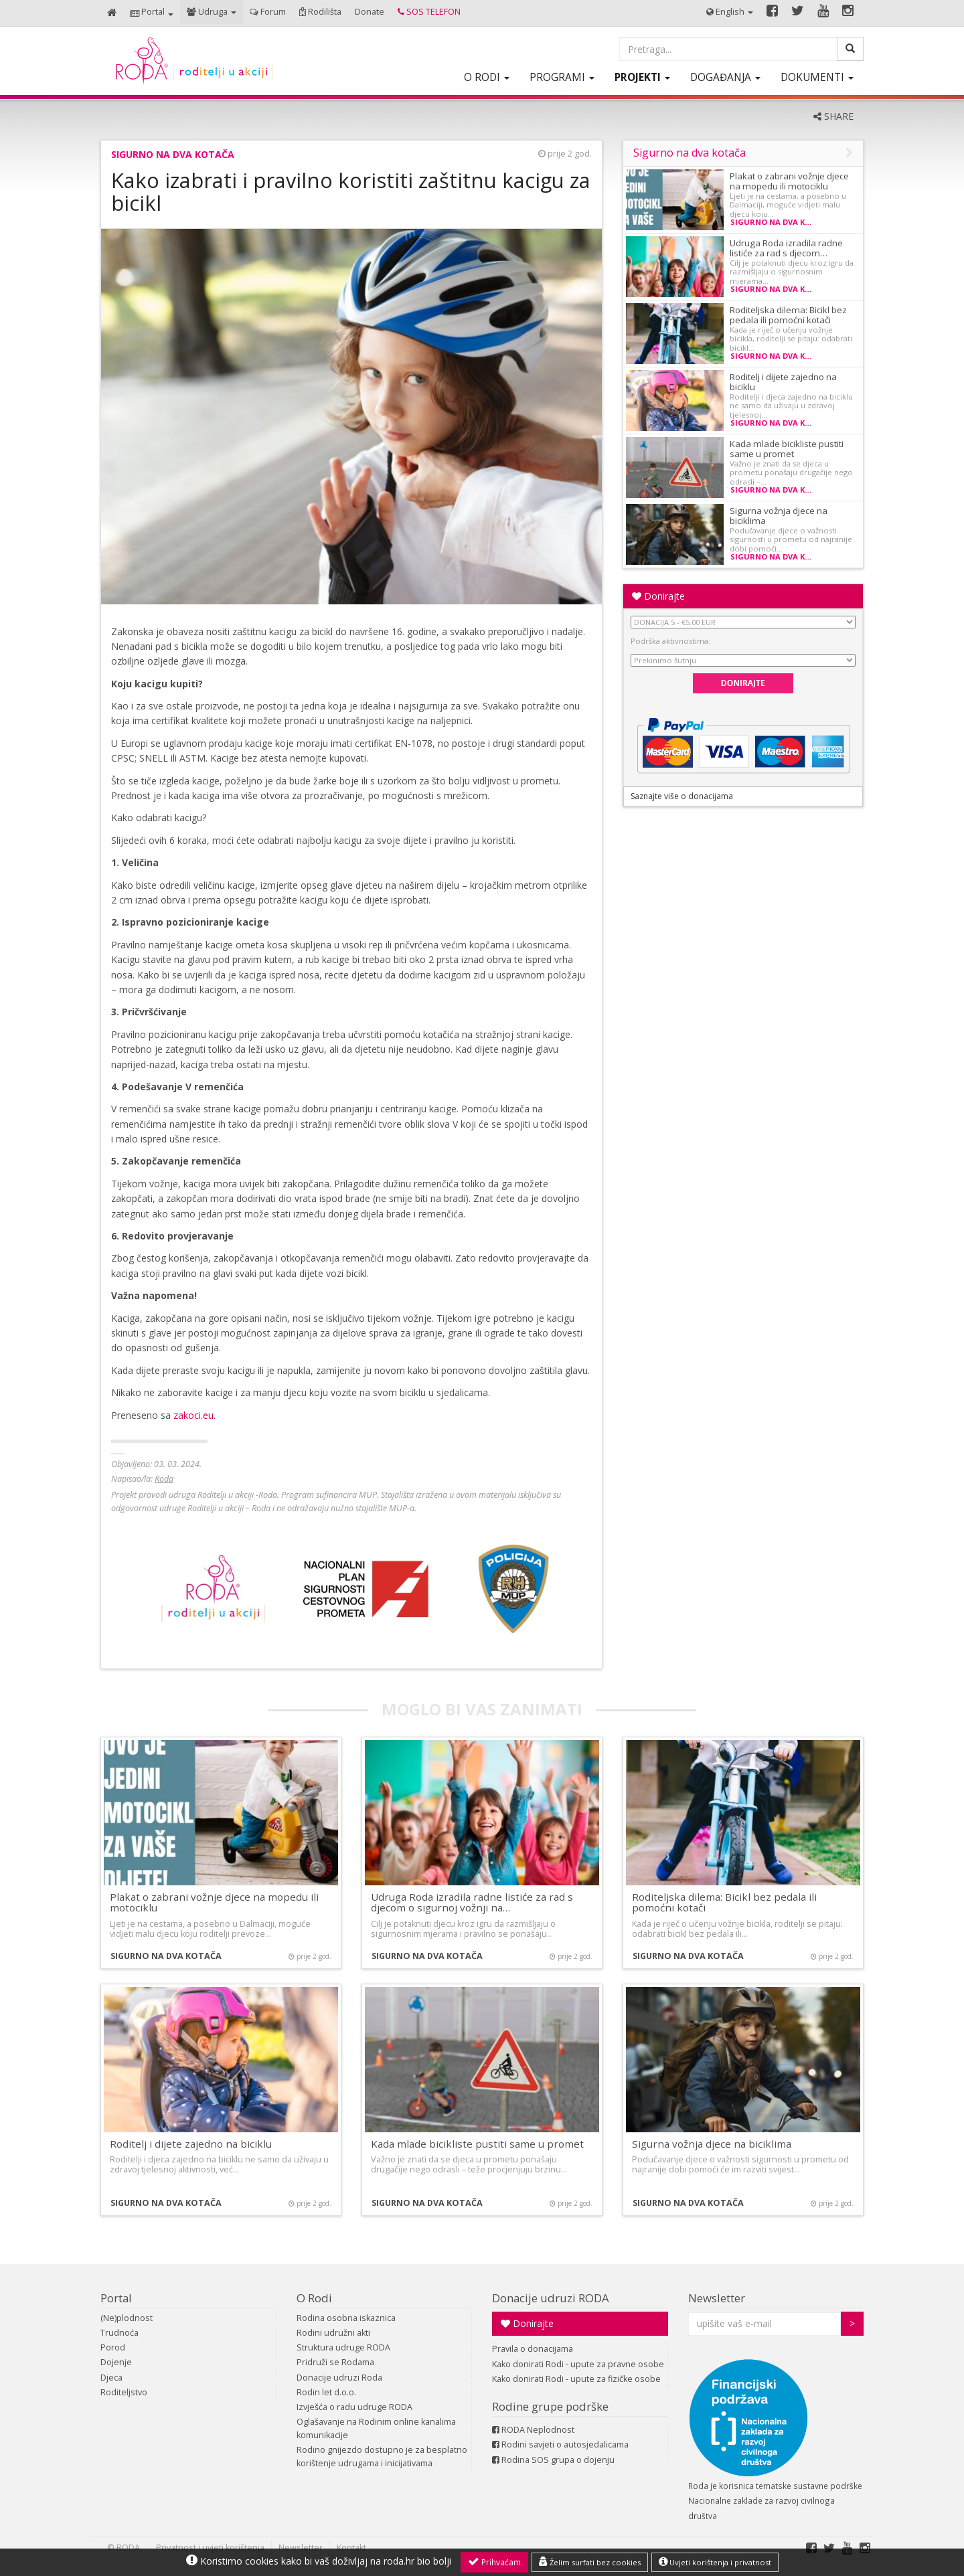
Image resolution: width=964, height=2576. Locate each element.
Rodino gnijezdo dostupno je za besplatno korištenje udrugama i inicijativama (382, 2456)
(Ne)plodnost (126, 2318)
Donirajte (658, 596)
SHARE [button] (833, 116)
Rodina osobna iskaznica (346, 2318)
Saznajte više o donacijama (682, 796)
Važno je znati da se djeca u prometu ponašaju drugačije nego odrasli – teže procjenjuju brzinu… (469, 2164)
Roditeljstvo (123, 2392)
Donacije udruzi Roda (339, 2377)
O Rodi (314, 2298)
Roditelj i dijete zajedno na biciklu (783, 382)
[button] (151, 13)
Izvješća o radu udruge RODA (354, 2407)
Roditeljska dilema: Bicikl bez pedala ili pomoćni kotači (788, 315)
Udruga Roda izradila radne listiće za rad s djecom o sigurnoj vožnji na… (472, 1902)
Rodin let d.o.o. (326, 2392)
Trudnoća (119, 2332)
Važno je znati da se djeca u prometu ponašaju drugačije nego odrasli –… (791, 472)
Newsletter (716, 2298)
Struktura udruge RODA (343, 2347)
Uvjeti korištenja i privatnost (715, 2562)
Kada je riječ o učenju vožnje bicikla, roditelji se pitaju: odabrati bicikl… (791, 339)
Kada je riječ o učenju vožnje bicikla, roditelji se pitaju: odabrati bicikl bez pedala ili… (737, 1929)
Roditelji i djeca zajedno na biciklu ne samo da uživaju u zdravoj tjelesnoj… (791, 406)
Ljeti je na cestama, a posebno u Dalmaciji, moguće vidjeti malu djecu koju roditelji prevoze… (210, 1929)
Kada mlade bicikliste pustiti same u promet (786, 449)
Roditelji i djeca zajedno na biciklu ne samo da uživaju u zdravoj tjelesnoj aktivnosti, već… (219, 2164)
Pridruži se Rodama (335, 2362)
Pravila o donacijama (532, 2348)
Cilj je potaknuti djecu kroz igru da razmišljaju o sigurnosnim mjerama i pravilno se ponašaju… (463, 1929)
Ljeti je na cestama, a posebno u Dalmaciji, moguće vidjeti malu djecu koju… (788, 205)
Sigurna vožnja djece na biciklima (778, 516)
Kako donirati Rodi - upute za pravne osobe (578, 2364)
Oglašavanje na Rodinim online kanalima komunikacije (376, 2428)
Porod (112, 2347)
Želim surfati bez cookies (590, 2562)
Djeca (111, 2377)
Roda (164, 1478)
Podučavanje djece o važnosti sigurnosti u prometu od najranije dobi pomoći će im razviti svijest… (740, 2164)
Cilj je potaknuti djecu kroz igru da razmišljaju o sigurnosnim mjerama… (792, 272)
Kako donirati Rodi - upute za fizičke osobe (576, 2379)
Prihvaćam (494, 2562)
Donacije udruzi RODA (550, 2298)
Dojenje (116, 2362)
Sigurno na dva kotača (172, 154)
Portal (116, 2298)
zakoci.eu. (194, 1415)
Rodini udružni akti (333, 2332)
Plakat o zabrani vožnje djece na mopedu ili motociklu (789, 181)
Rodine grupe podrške (550, 2406)
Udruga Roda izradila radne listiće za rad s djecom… (786, 248)
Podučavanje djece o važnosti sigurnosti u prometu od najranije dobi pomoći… (791, 539)
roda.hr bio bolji (417, 2561)
